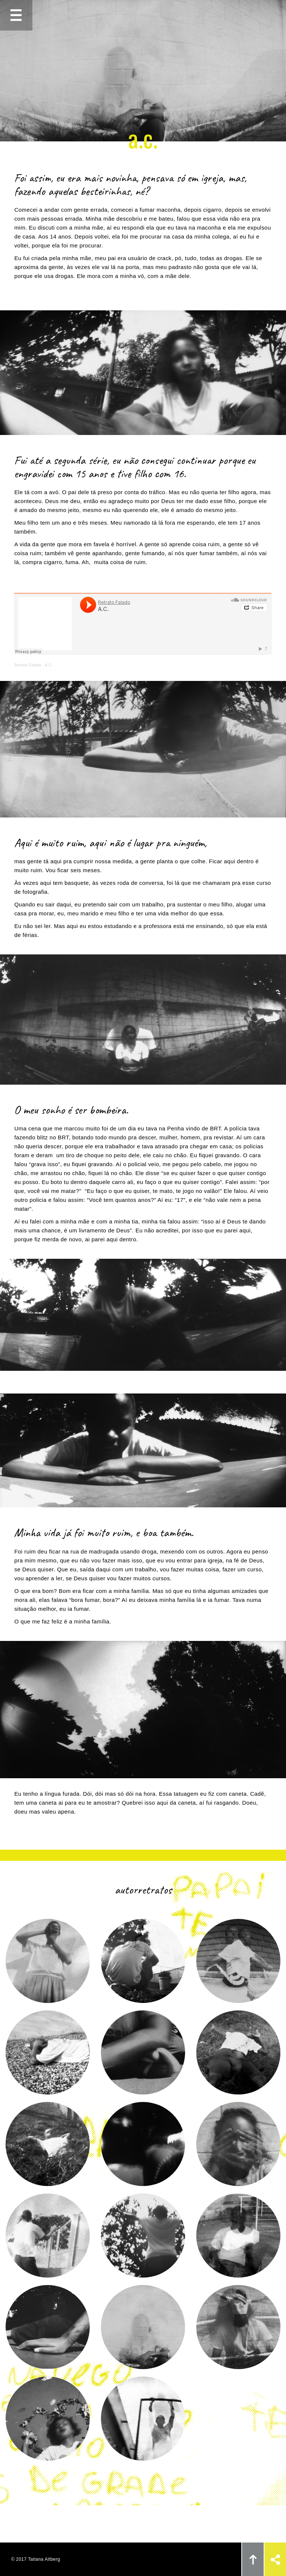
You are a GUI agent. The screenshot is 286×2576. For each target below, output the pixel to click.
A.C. (49, 665)
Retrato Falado (27, 665)
